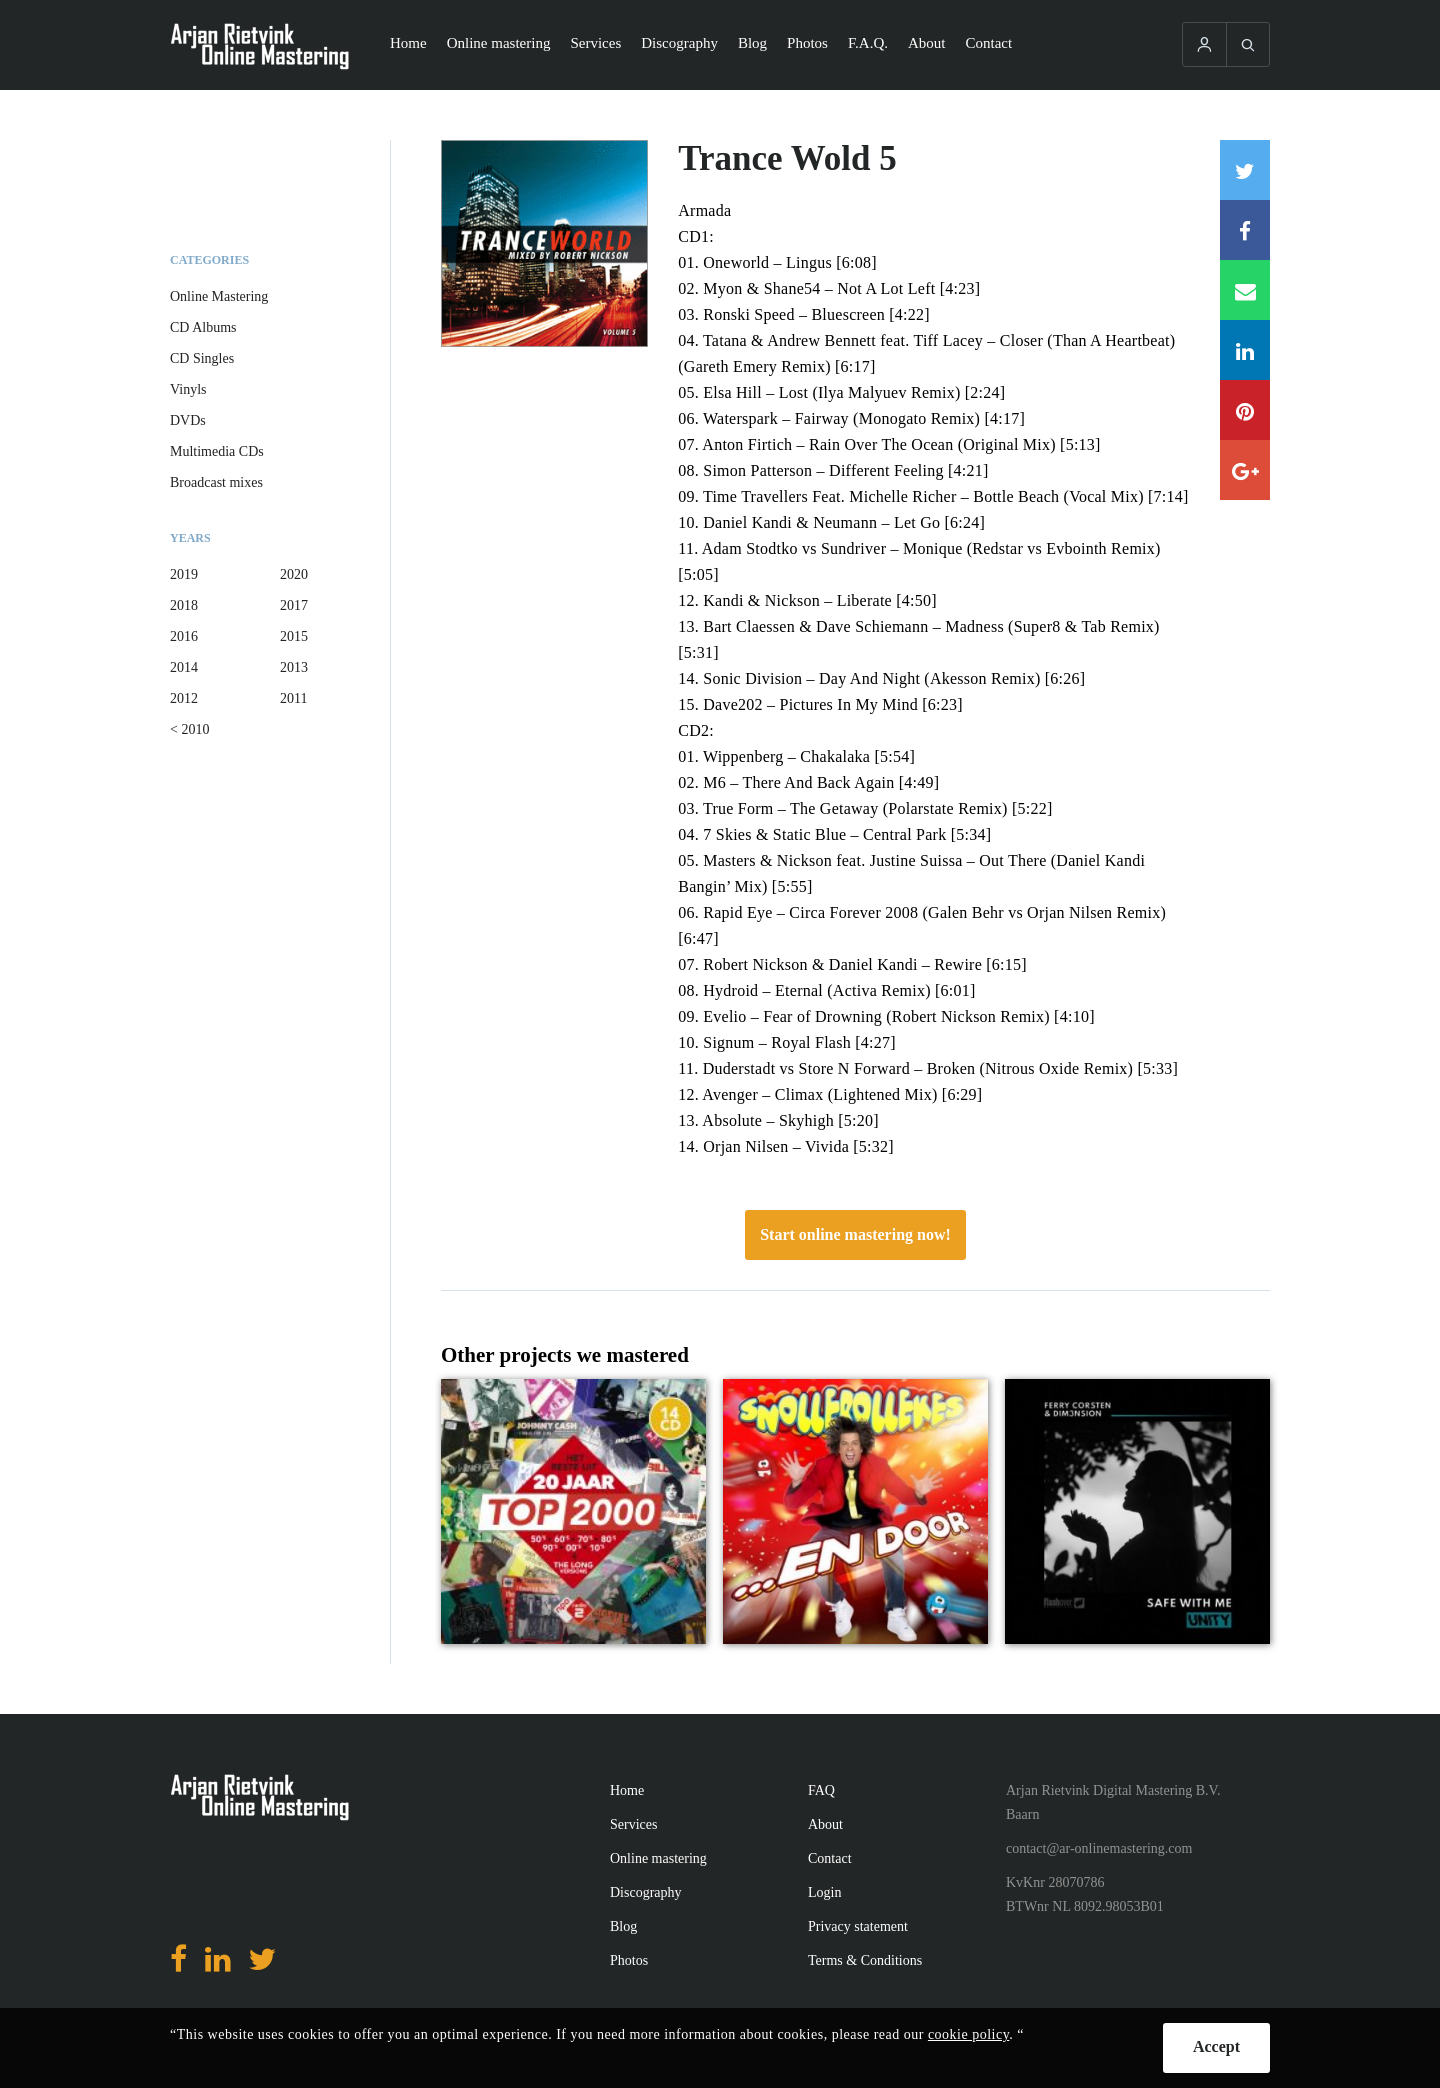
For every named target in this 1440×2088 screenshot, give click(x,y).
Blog (752, 43)
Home (408, 43)
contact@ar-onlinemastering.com (1099, 1848)
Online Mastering (219, 296)
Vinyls (188, 389)
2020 (294, 574)
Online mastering (499, 43)
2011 (293, 698)
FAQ (821, 1790)
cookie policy (968, 2034)
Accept (1216, 2046)
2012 (184, 698)
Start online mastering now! (855, 1234)
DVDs (188, 420)
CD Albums (203, 327)
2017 (294, 605)
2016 (184, 636)
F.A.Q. (868, 43)
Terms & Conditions (865, 1960)
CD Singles (202, 358)
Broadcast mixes (216, 482)
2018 (184, 605)
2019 (184, 574)
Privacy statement (858, 1926)
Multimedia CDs (217, 451)
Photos (807, 43)
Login (824, 1892)
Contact (989, 43)
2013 (294, 667)
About (927, 43)
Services (595, 43)
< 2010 (189, 729)
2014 (184, 667)
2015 (294, 636)
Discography (679, 43)
